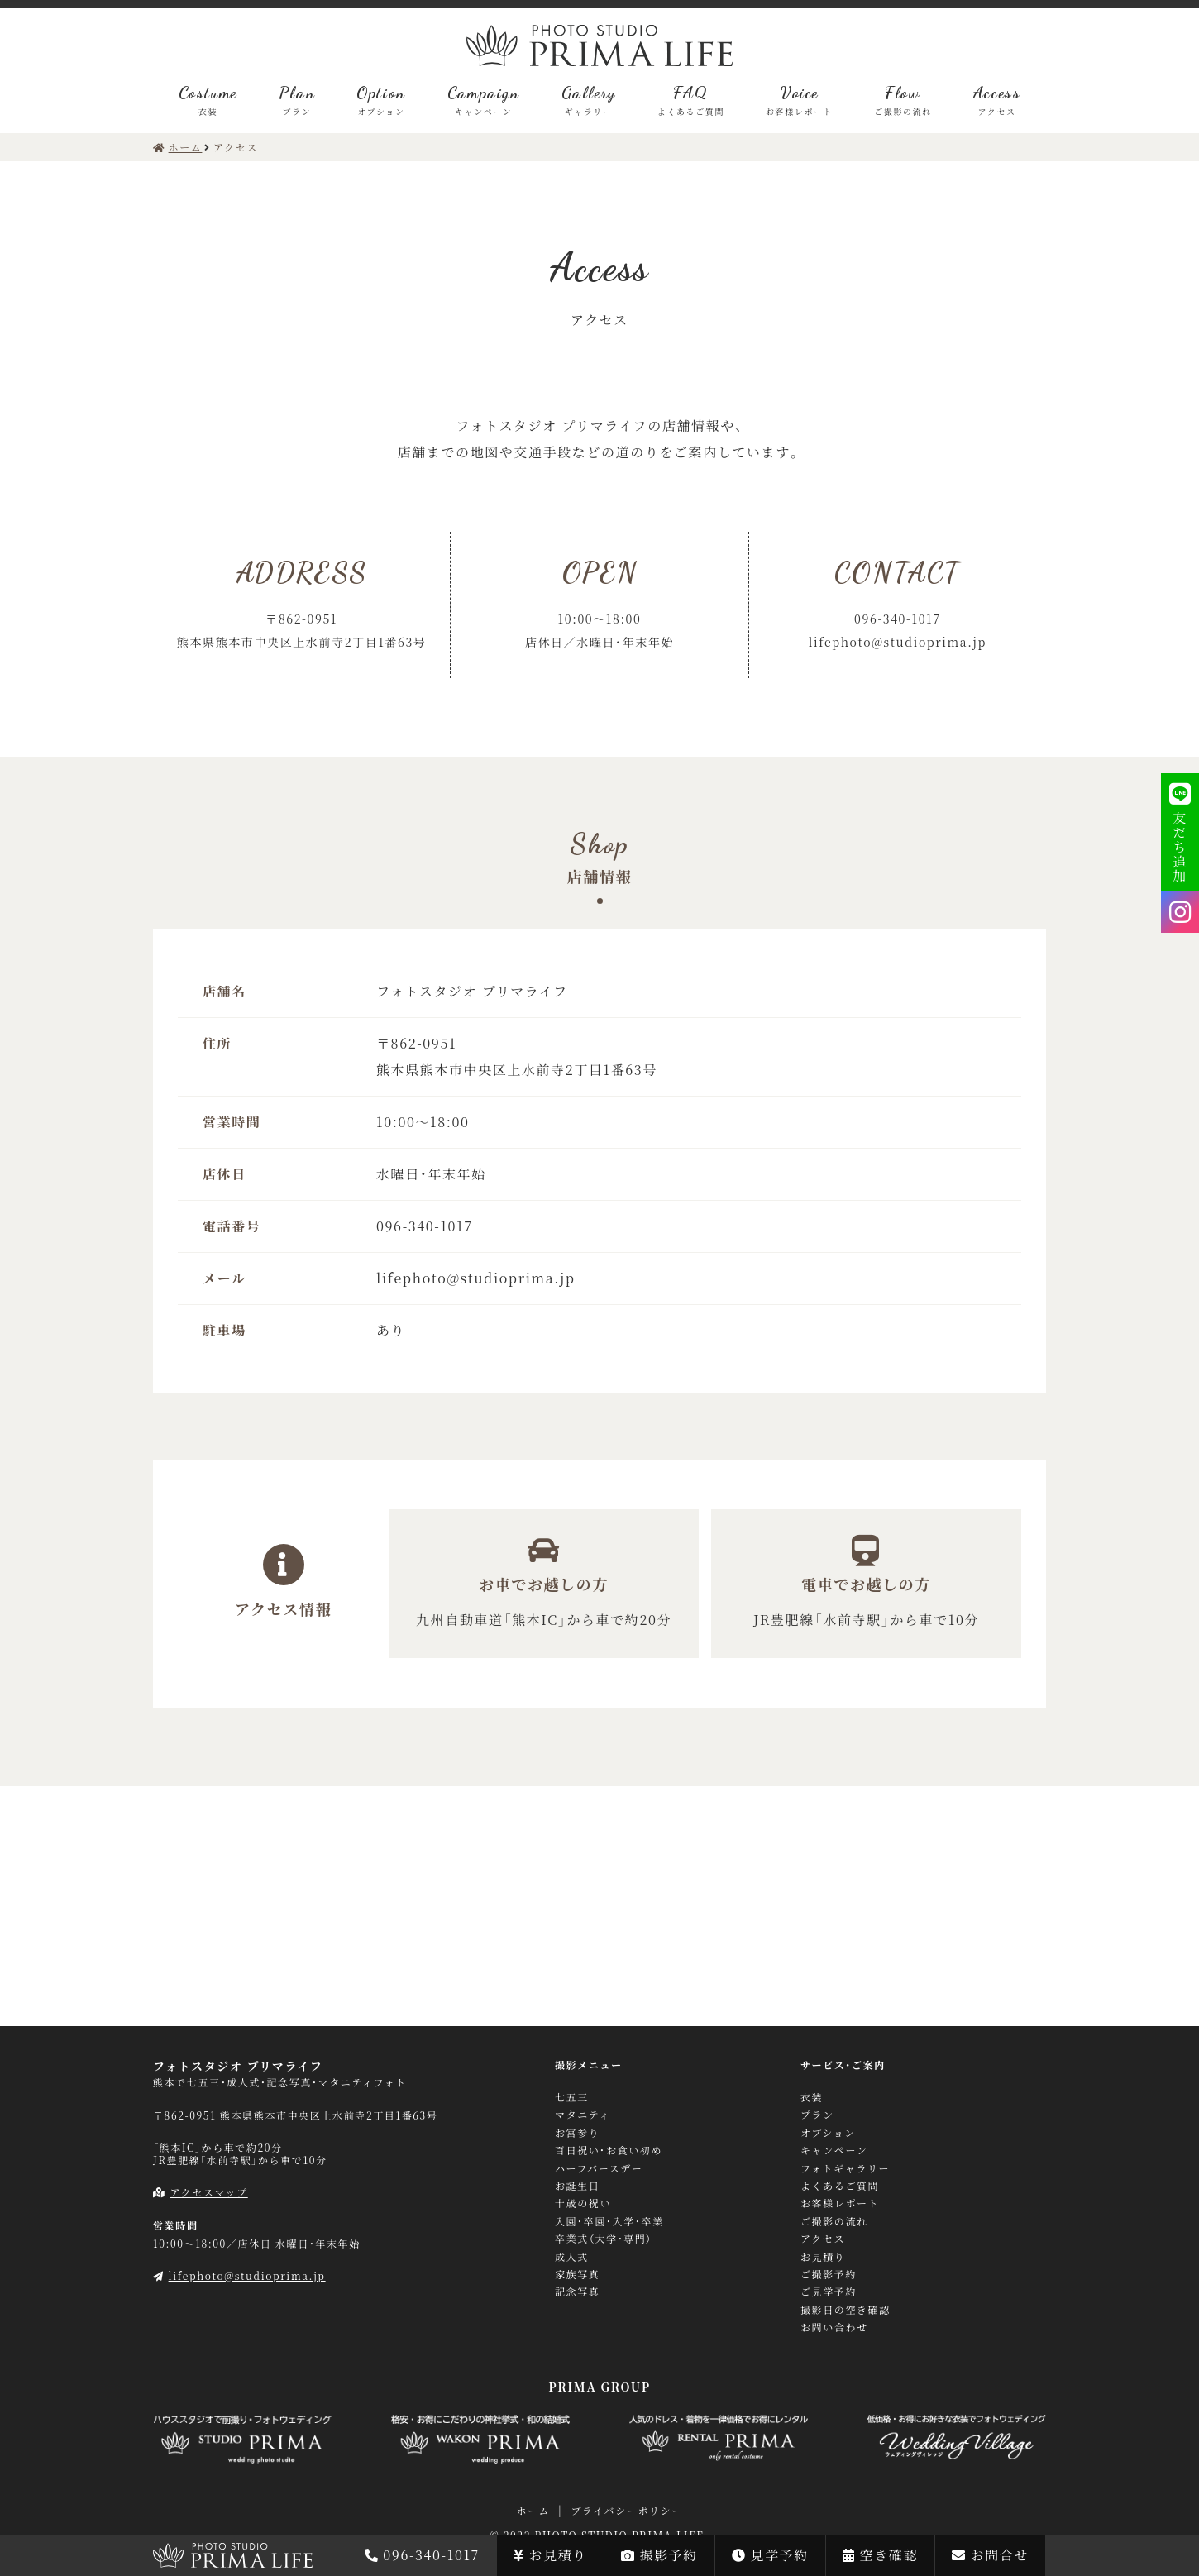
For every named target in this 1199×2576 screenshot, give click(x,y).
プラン (817, 2114)
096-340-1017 (422, 2554)
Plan (297, 100)
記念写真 (577, 2291)
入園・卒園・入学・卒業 (609, 2221)
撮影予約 (659, 2554)
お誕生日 (577, 2185)
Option (381, 100)
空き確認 (880, 2554)
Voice (799, 100)
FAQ (690, 100)
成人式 (572, 2257)
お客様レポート (839, 2203)
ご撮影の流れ (834, 2221)
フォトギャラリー (845, 2168)
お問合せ (990, 2554)
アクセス (822, 2238)
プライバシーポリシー (626, 2510)
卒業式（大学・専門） (603, 2238)
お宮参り (577, 2133)
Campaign (483, 100)
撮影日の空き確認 (845, 2310)
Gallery (588, 100)
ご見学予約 (828, 2291)
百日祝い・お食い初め (608, 2150)
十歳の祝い (583, 2203)
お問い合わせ (834, 2327)
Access (997, 100)
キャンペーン (833, 2150)
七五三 (572, 2097)
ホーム (533, 2510)
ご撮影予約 (828, 2274)
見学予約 (770, 2554)
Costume (208, 100)
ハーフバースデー (598, 2168)
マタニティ (582, 2114)
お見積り (550, 2554)
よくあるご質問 (839, 2185)
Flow (903, 100)
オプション (828, 2133)
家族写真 (577, 2274)
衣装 (811, 2097)
